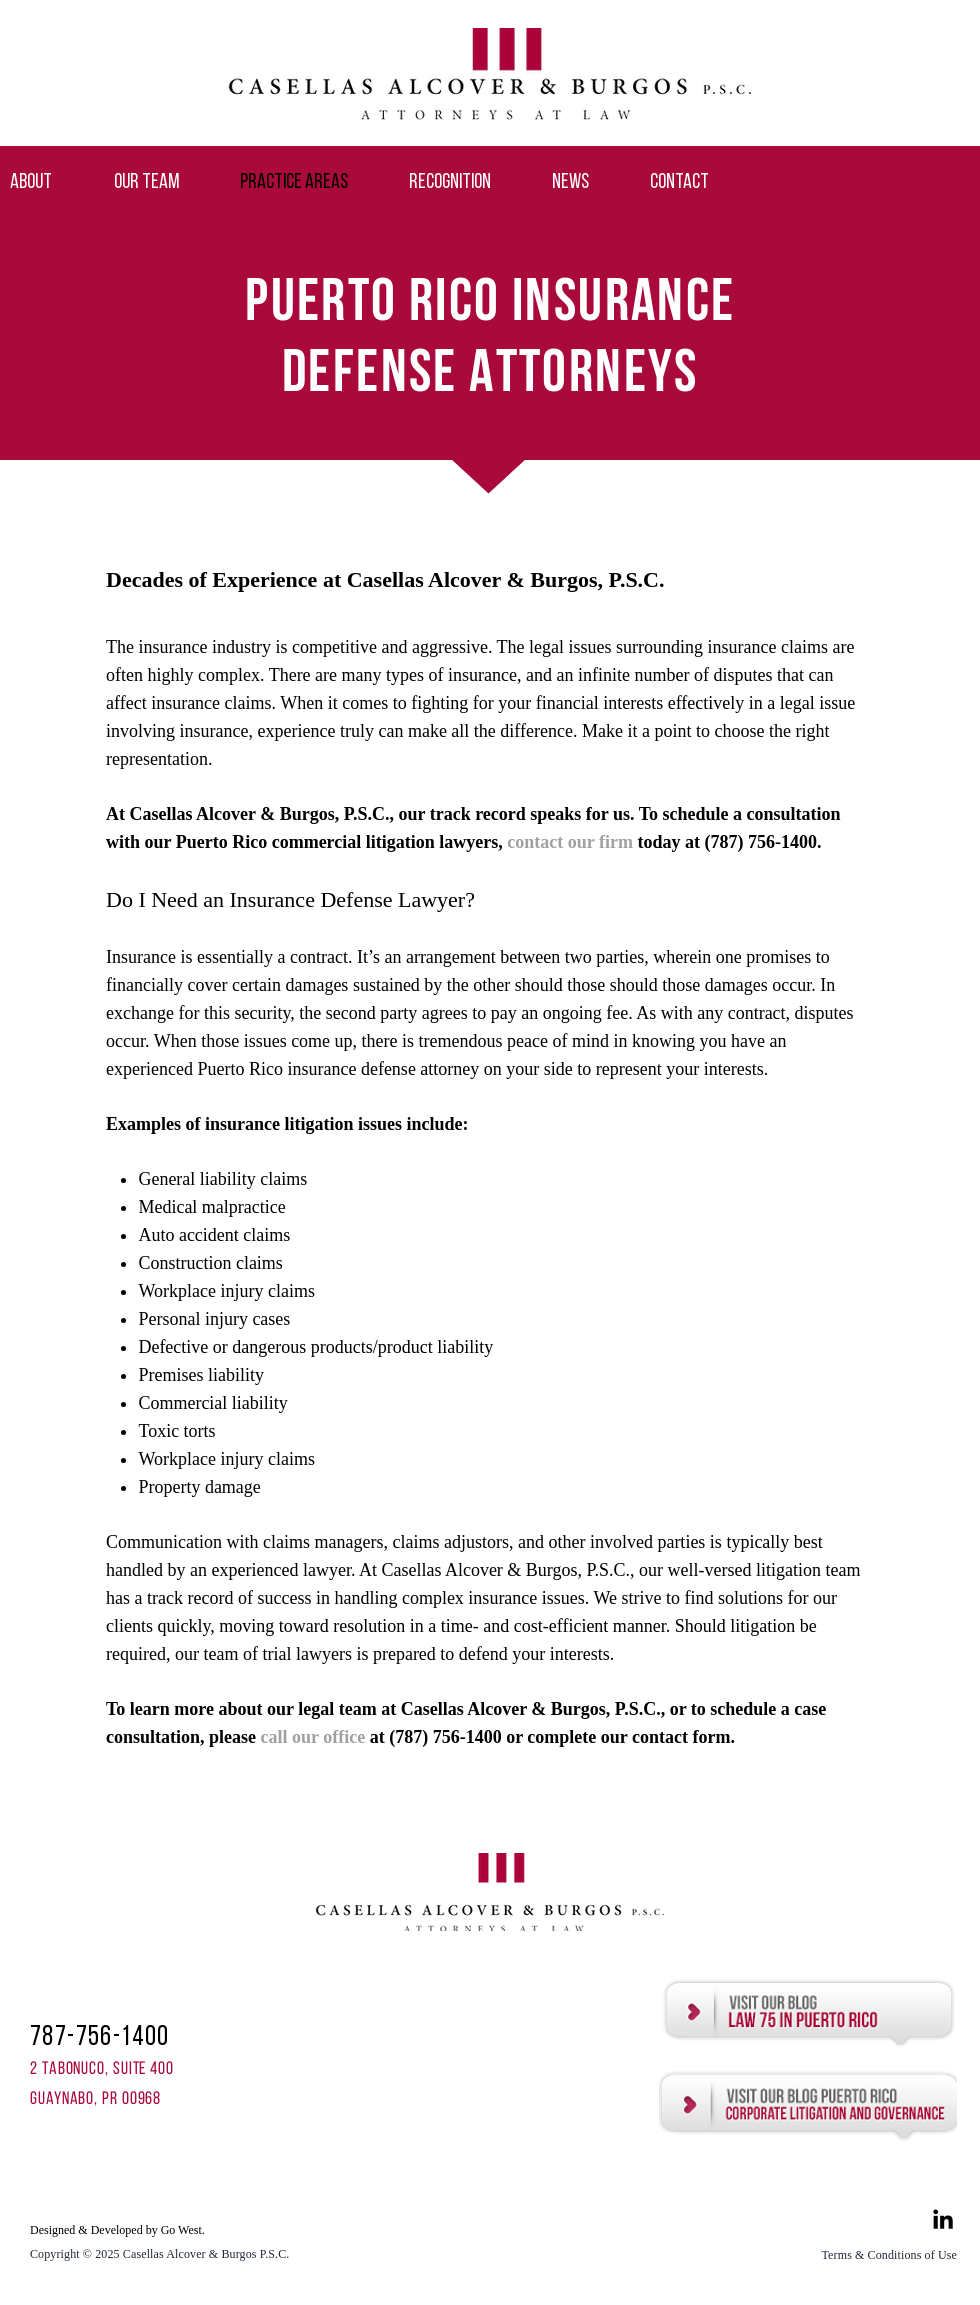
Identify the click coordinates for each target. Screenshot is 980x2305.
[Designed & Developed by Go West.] (128, 2230)
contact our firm (572, 842)
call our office (313, 1737)
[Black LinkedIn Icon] (943, 2219)
